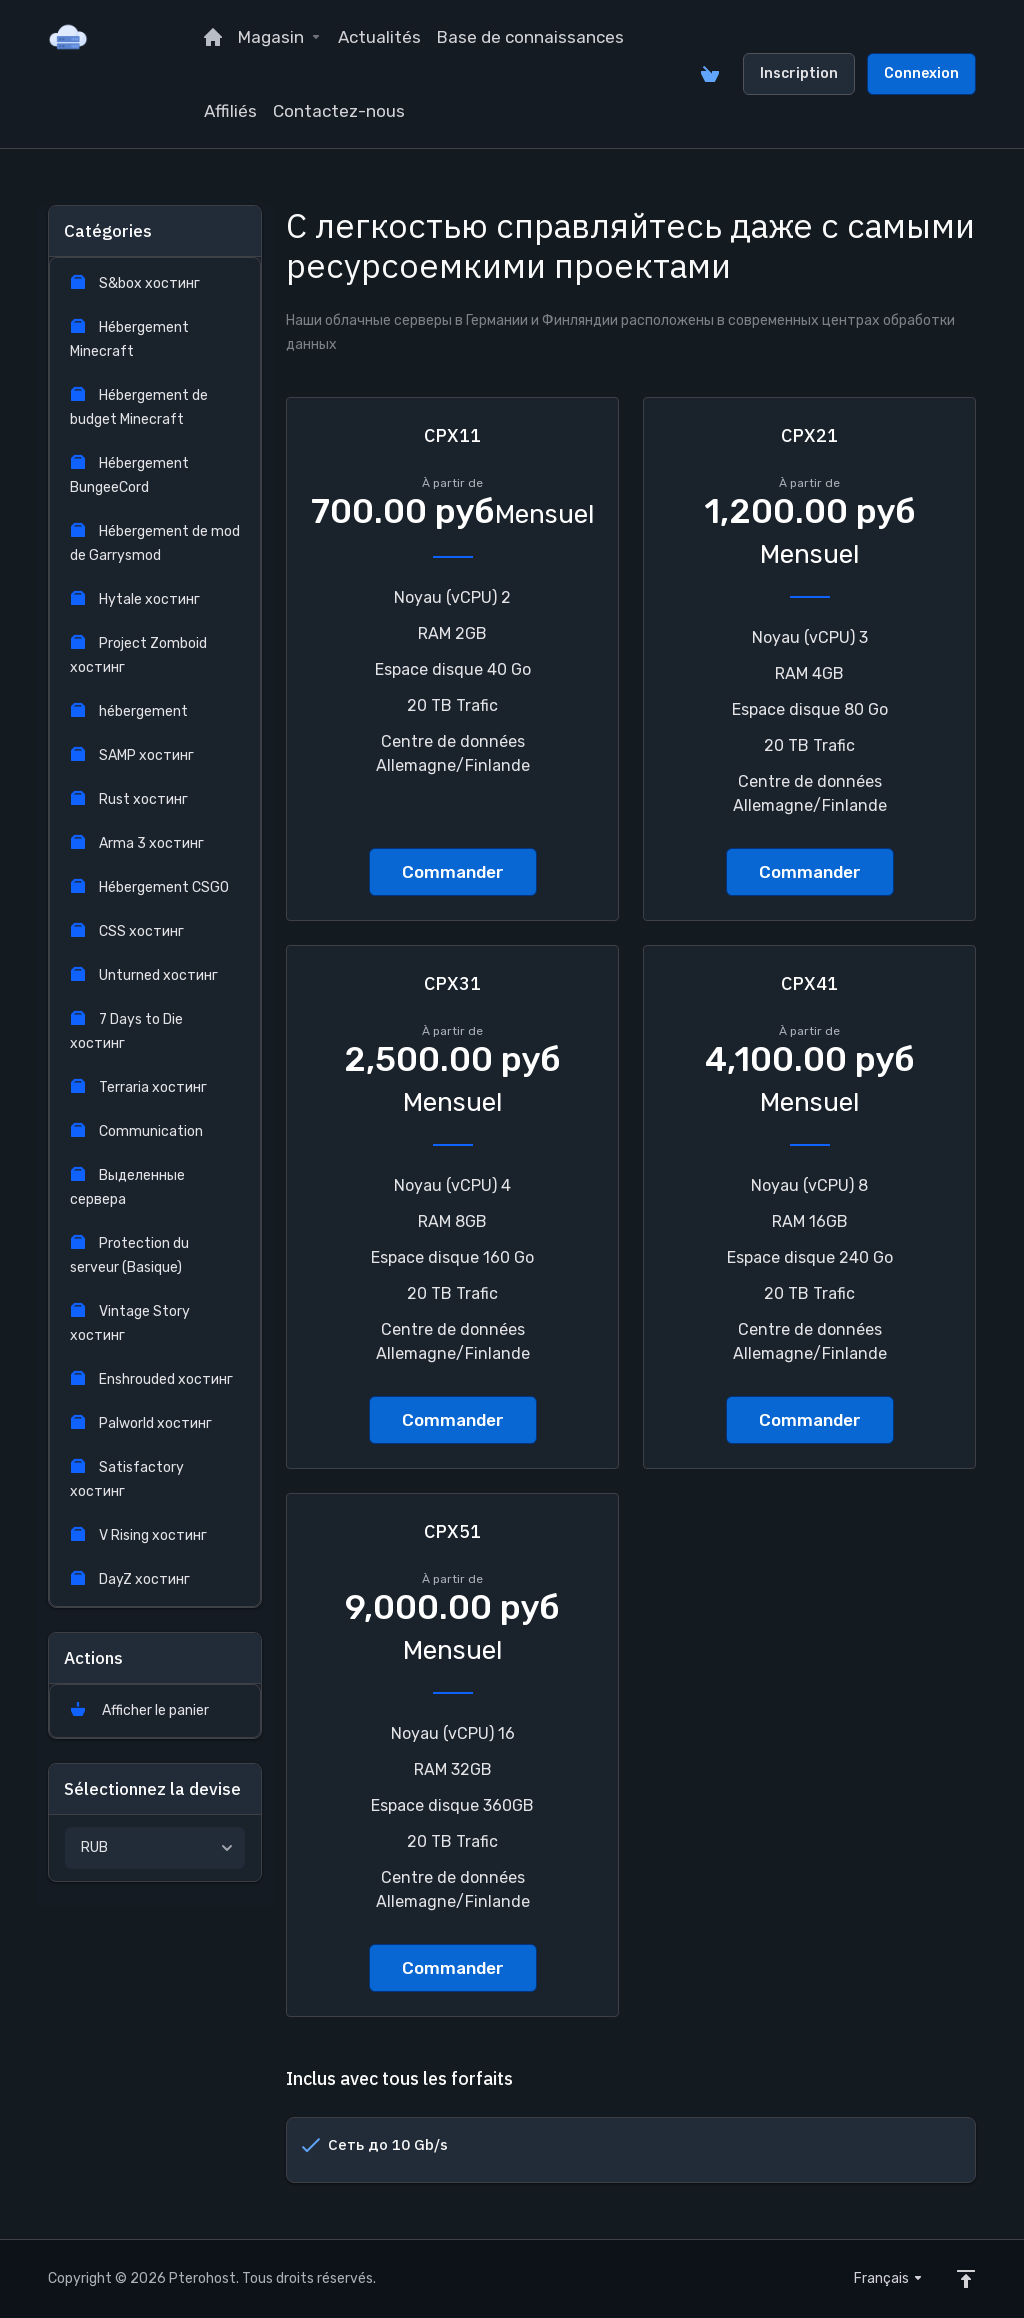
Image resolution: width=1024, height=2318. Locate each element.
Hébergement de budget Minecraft (139, 407)
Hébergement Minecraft (129, 339)
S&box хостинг (135, 283)
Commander (453, 872)
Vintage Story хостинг (130, 1323)
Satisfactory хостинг (127, 1479)
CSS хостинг (127, 931)
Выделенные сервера (127, 1187)
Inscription (799, 73)
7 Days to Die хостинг (126, 1031)
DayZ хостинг (130, 1579)
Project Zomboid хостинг (138, 655)
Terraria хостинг (138, 1087)
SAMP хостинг (132, 755)
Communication (136, 1131)
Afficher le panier (139, 1710)
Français (889, 2278)
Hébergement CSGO (149, 887)
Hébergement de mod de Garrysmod (155, 543)
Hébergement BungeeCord (129, 475)
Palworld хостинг (141, 1423)
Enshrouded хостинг (151, 1379)
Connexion (921, 73)
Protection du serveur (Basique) (129, 1255)
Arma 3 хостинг (137, 843)
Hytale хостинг (135, 599)
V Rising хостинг (138, 1535)
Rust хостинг (129, 799)
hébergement (129, 711)
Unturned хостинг (144, 975)
